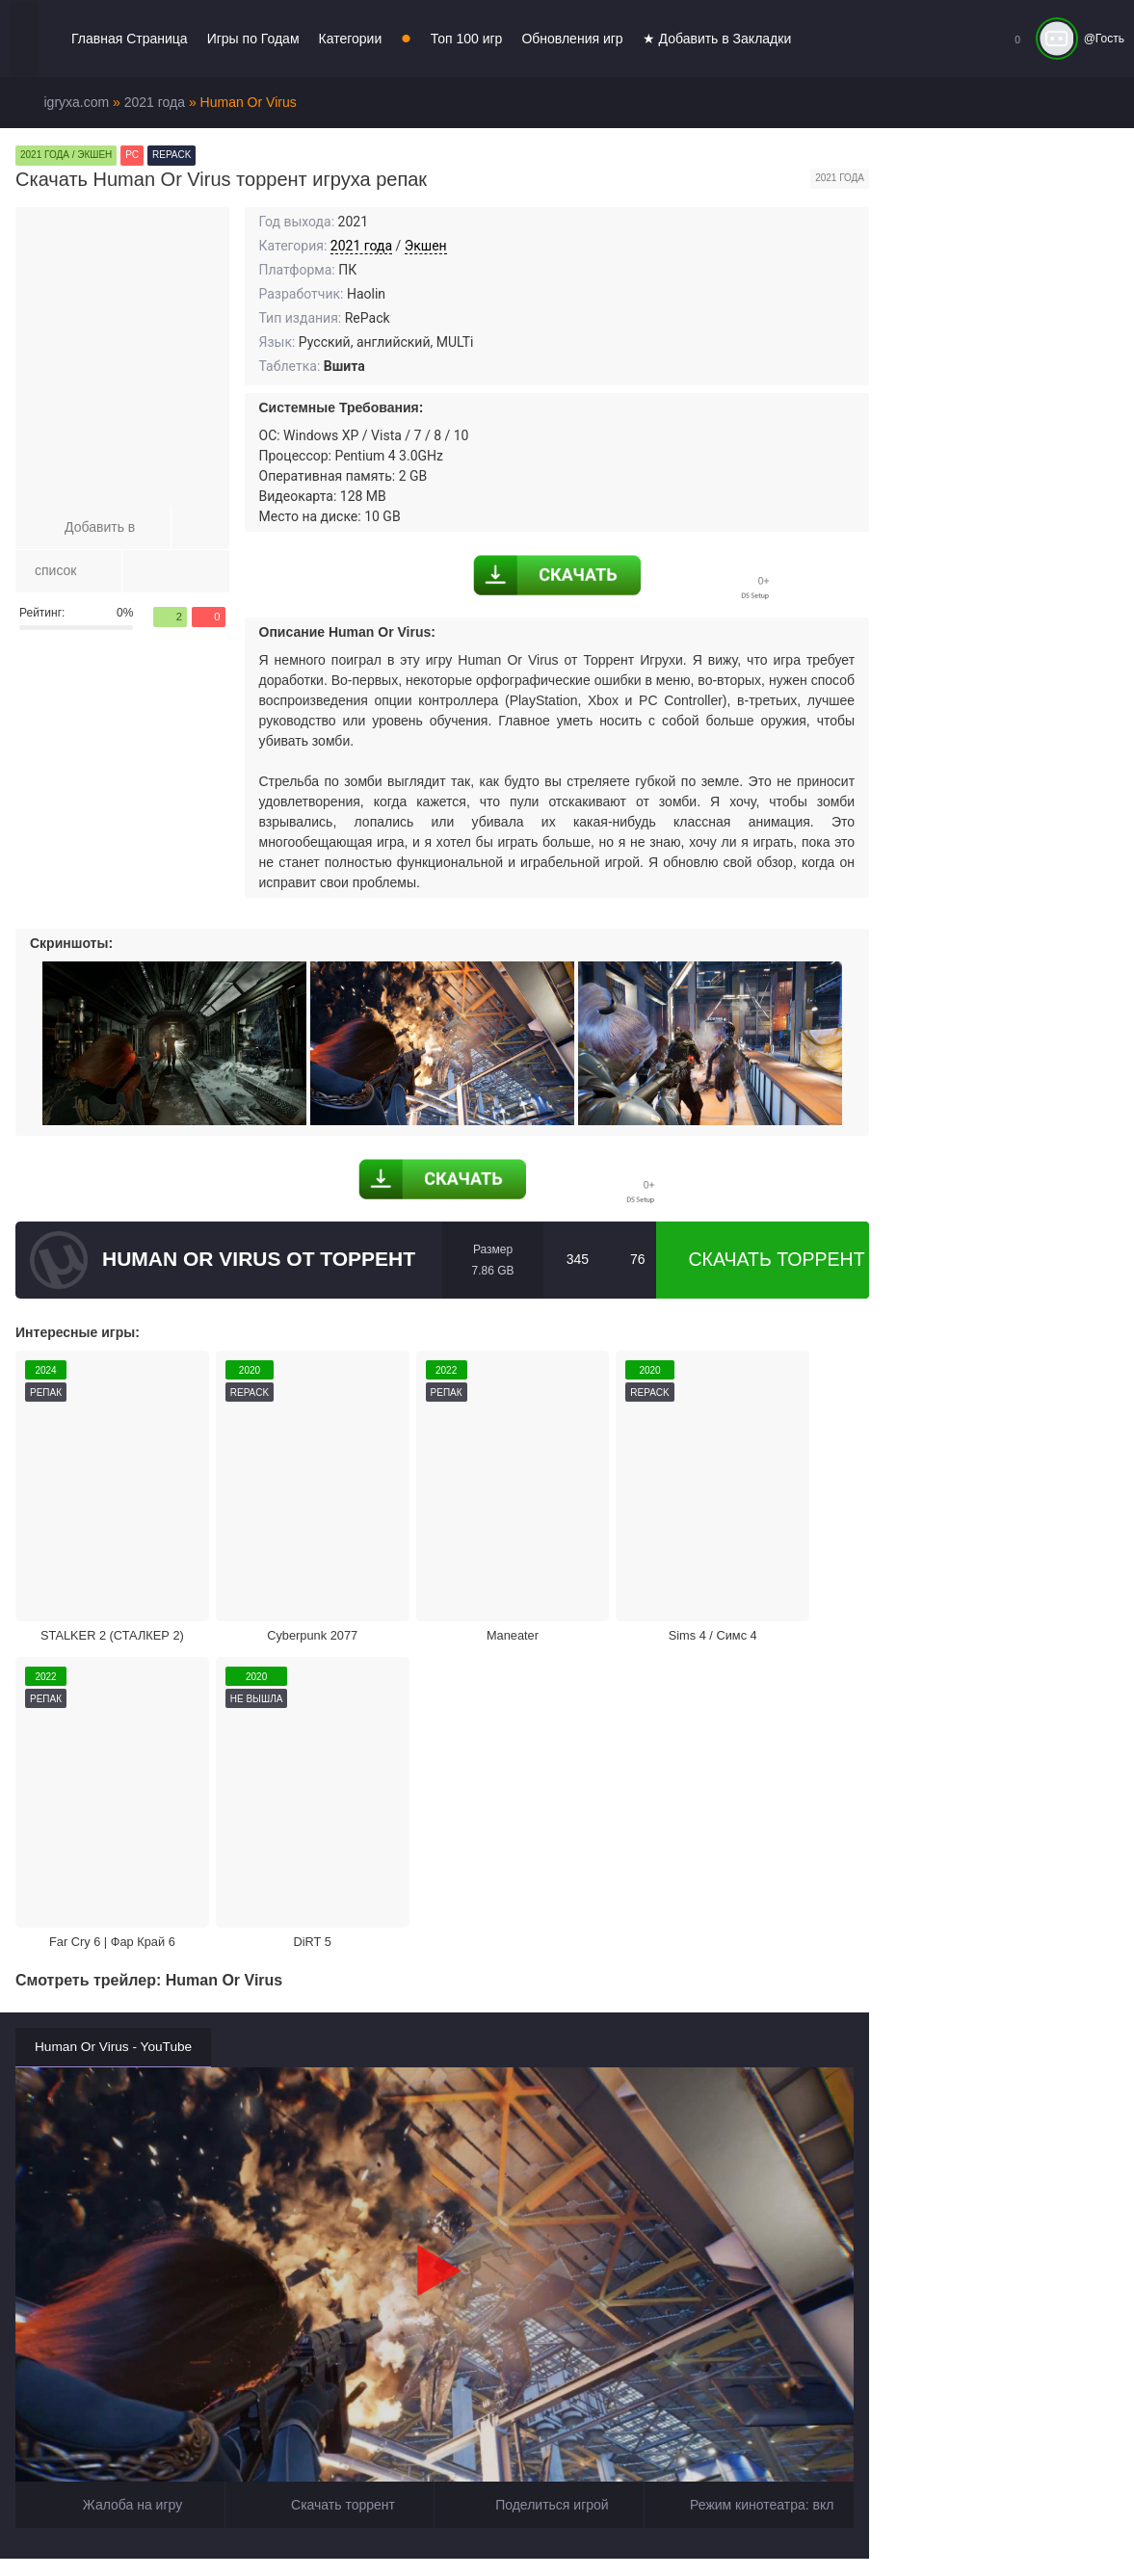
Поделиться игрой (539, 2114)
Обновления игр (571, 38)
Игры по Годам (253, 38)
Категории (350, 38)
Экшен (426, 245)
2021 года (361, 245)
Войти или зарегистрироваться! (590, 2542)
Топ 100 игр (467, 38)
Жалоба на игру (120, 2114)
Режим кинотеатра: (749, 2114)
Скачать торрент (762, 1260)
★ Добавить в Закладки (717, 38)
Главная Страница (129, 38)
